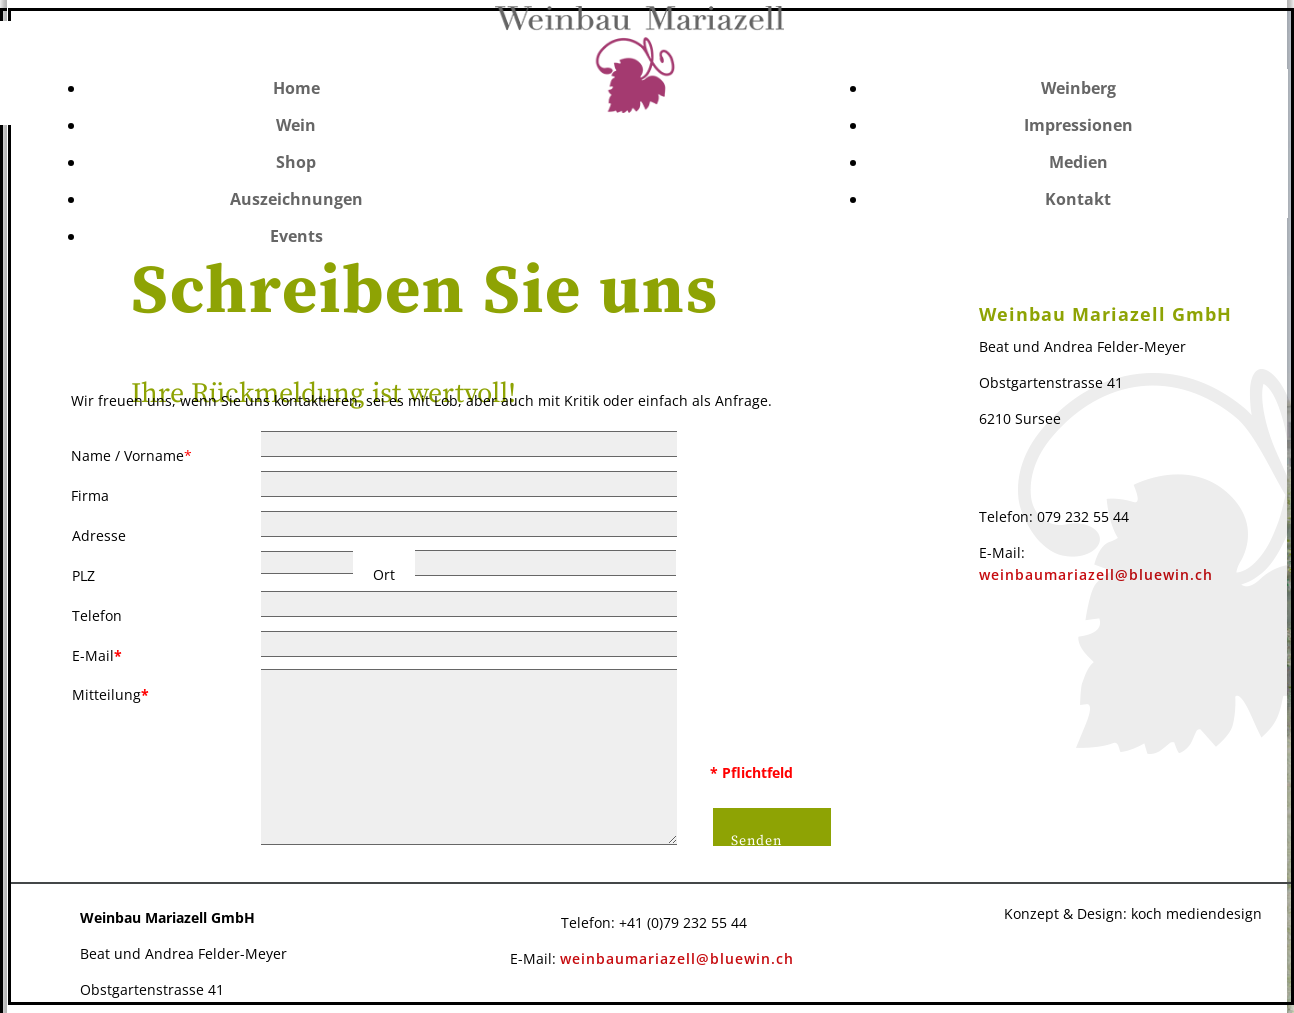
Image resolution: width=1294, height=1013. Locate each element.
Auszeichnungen (296, 199)
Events (296, 236)
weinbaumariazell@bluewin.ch (677, 958)
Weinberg (1078, 88)
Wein (296, 125)
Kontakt (1078, 199)
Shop (296, 162)
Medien (1078, 162)
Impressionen (1078, 125)
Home (296, 88)
